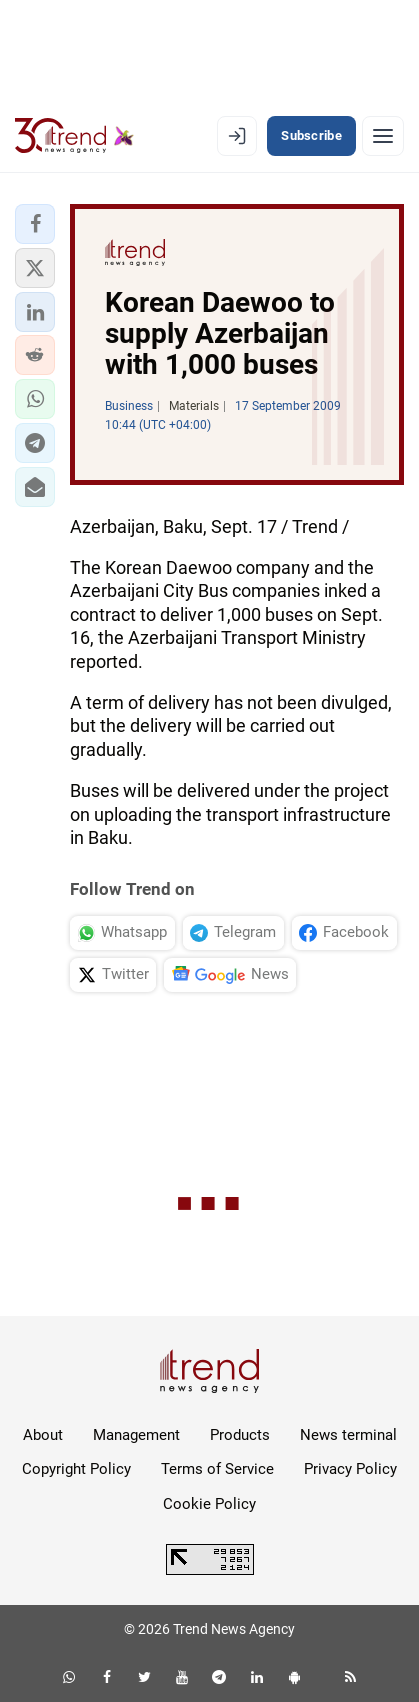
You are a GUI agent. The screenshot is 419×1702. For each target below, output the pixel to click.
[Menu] (383, 136)
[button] (35, 224)
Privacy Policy (350, 1469)
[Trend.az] (74, 136)
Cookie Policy (209, 1504)
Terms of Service (217, 1469)
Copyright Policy (76, 1469)
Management (136, 1435)
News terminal (348, 1435)
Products (240, 1435)
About (43, 1435)
